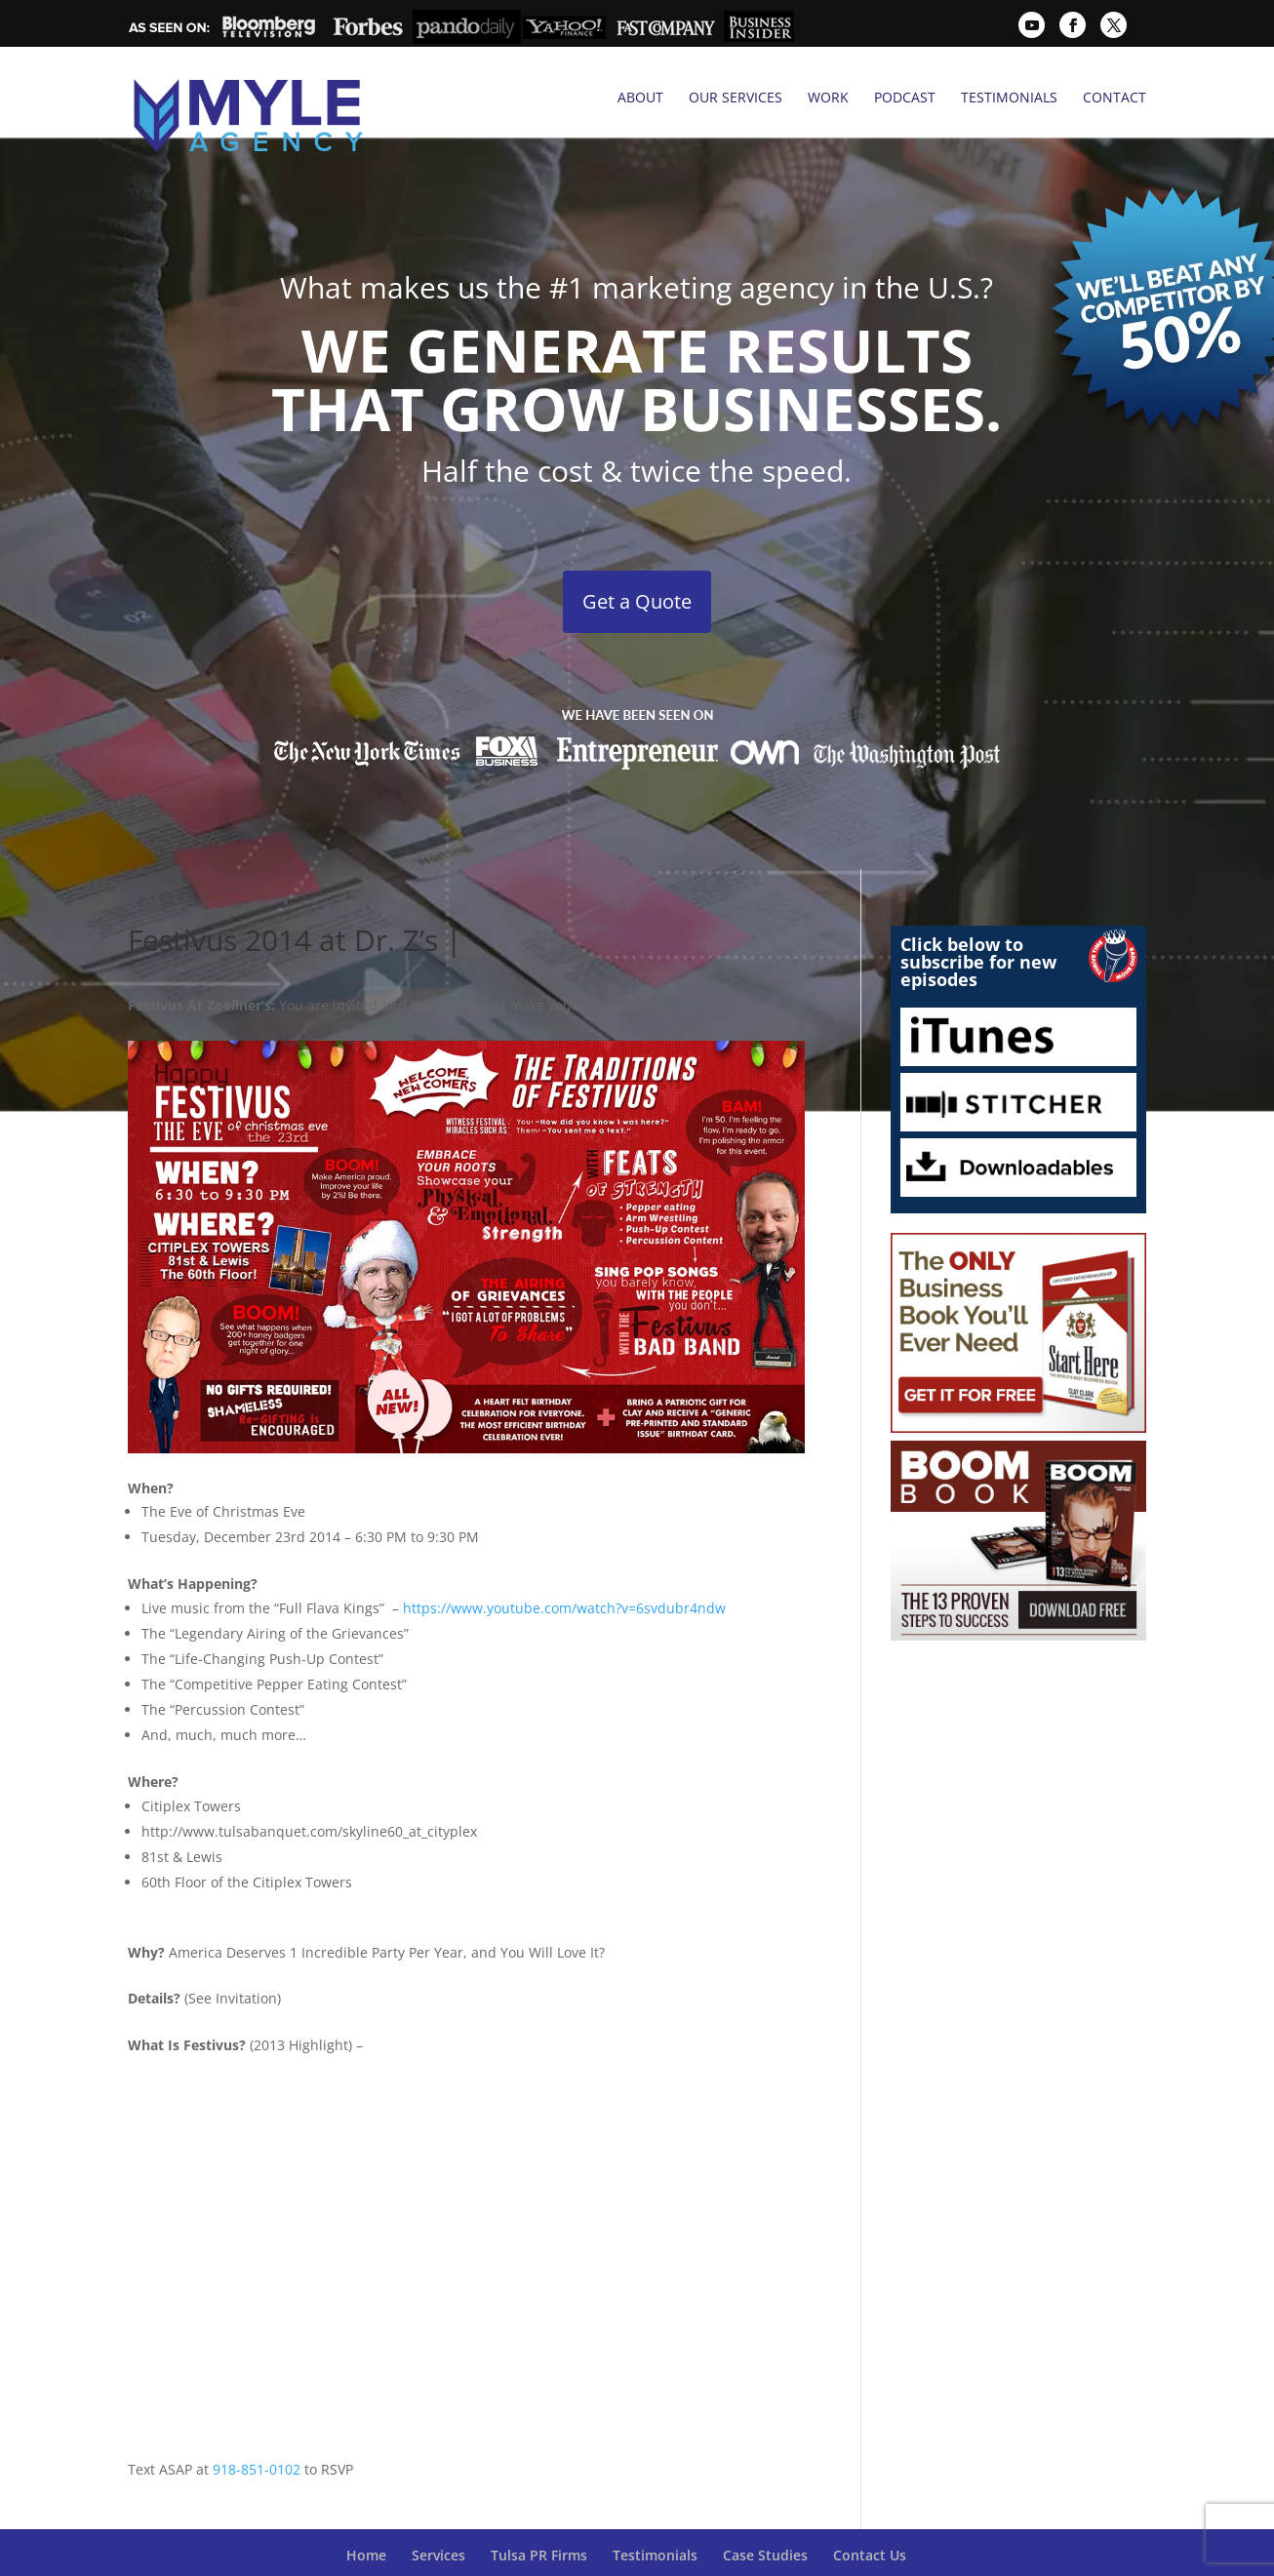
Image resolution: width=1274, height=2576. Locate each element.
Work (828, 97)
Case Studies (765, 2511)
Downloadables (1018, 1123)
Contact (1114, 97)
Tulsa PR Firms (539, 2511)
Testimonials (1009, 97)
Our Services (735, 97)
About (640, 97)
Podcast (905, 97)
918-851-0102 (256, 2424)
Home (366, 2511)
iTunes (1018, 993)
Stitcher (1018, 1058)
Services (438, 2511)
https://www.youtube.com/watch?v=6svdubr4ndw (564, 1564)
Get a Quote (637, 557)
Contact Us (869, 2511)
